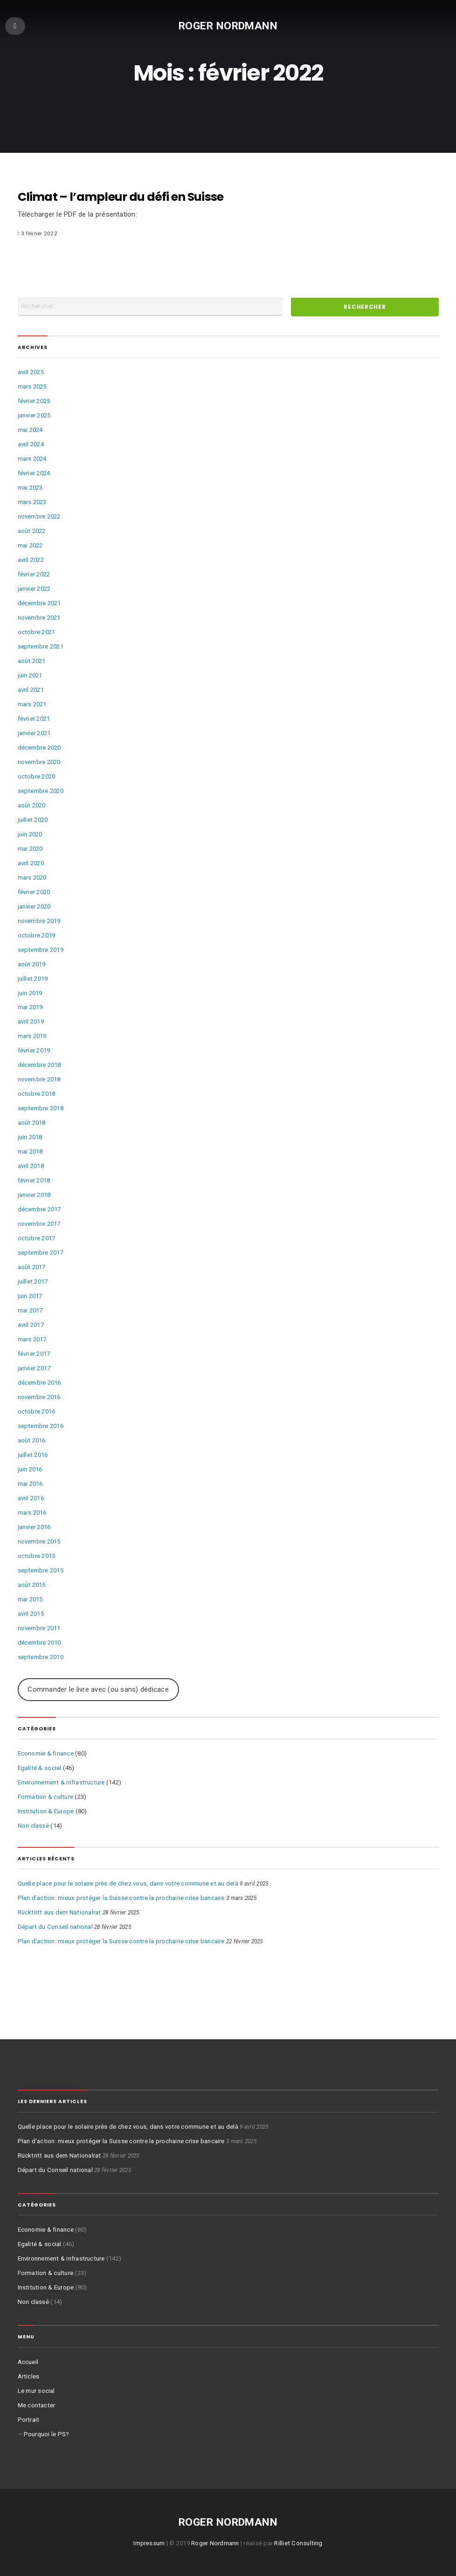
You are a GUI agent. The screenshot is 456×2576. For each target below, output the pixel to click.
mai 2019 (30, 1007)
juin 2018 (30, 1137)
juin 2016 (30, 1469)
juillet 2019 (33, 978)
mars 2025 (32, 386)
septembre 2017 (40, 1252)
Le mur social (36, 2390)
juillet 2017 (33, 1281)
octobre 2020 (36, 776)
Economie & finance (46, 1753)
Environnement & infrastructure (61, 1782)
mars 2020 (32, 877)
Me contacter (36, 2405)
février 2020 (34, 891)
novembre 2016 (39, 1397)
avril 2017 (31, 1324)
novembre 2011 (39, 1628)
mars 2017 (32, 1339)
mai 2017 (30, 1310)
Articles (29, 2376)
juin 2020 (30, 834)
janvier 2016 (34, 1527)
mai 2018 (30, 1151)
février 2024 (34, 473)
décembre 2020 (39, 747)
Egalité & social (40, 1767)
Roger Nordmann (228, 25)
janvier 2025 (34, 415)
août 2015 (32, 1584)
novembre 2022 (39, 516)
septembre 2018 (40, 1108)
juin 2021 (30, 675)
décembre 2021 (39, 603)
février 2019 (34, 1050)
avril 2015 (31, 1613)
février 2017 (34, 1353)
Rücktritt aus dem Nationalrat (59, 1912)
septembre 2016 (40, 1425)
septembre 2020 (40, 790)
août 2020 (32, 805)
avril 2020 (31, 863)
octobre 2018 (36, 1093)
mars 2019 (32, 1035)
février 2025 (34, 400)
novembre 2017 (39, 1223)
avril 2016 (31, 1498)
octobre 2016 (36, 1411)
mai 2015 (30, 1599)
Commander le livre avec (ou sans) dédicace (98, 1689)
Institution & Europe (46, 1811)
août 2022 (32, 530)
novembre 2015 (39, 1541)
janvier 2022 (34, 588)
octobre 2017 (36, 1238)
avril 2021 (31, 689)
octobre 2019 (36, 935)
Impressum (149, 2543)
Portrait (29, 2419)
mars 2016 (32, 1512)
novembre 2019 (39, 920)
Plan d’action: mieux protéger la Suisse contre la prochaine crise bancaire (121, 1897)
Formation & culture (46, 1796)
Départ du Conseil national (55, 1926)
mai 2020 (30, 848)
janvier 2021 (34, 733)
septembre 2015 (40, 1570)
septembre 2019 (40, 949)
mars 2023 (32, 502)
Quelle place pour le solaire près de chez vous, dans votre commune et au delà (128, 1883)
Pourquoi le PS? (46, 2434)
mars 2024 (32, 458)
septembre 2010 (40, 1657)
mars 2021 (32, 704)
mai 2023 (30, 487)
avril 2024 (31, 444)
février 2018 (34, 1180)
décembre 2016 (39, 1382)
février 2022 (34, 574)
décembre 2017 (39, 1209)
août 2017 (32, 1267)
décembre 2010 (39, 1642)
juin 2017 (30, 1295)
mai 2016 (30, 1483)
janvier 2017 (34, 1368)
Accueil (28, 2361)
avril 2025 (31, 372)
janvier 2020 (34, 906)
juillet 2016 (33, 1454)
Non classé (33, 1825)
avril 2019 (31, 1021)
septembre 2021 (40, 646)
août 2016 (32, 1440)
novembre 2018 (39, 1079)
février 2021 (34, 718)
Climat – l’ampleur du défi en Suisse (121, 197)
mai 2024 (30, 429)
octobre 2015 (36, 1555)
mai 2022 (30, 545)
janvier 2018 (34, 1194)
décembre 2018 (39, 1064)
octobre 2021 (36, 632)
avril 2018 (31, 1165)
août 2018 (32, 1122)
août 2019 (32, 964)
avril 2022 (31, 559)
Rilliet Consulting (298, 2543)
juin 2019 (30, 993)
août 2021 (32, 660)
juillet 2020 (33, 819)
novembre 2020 (39, 761)
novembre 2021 (39, 617)
